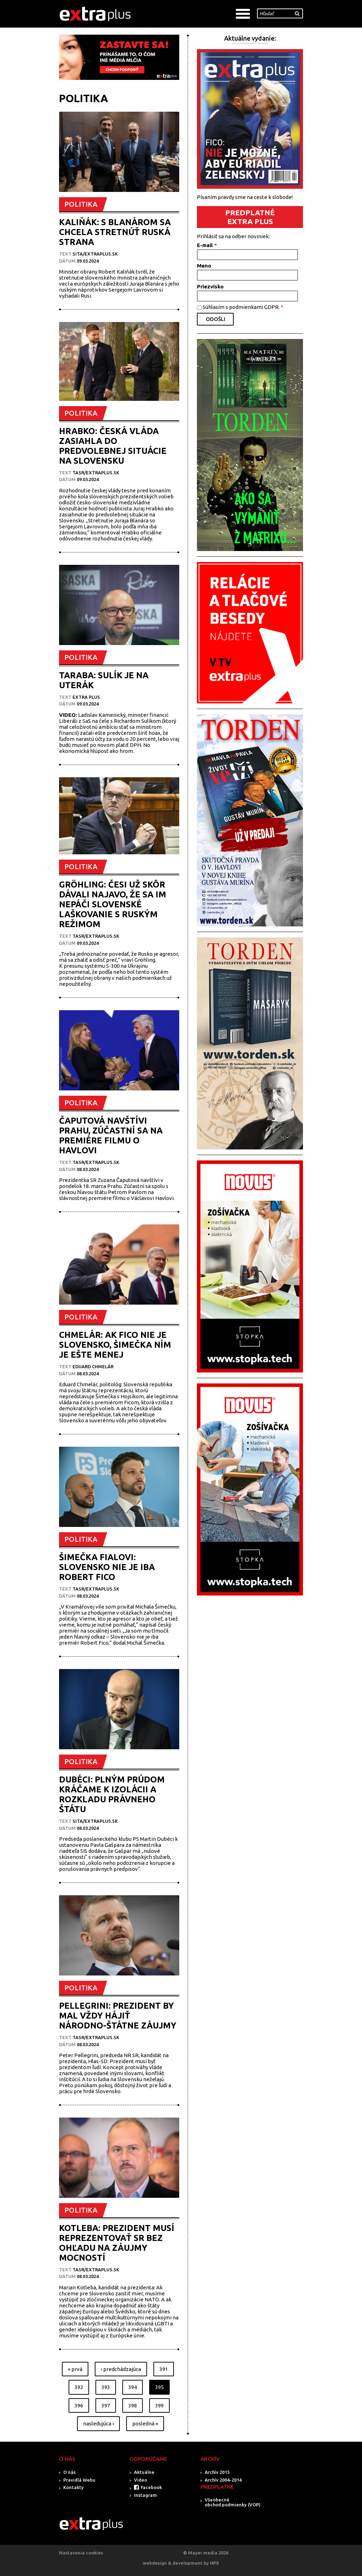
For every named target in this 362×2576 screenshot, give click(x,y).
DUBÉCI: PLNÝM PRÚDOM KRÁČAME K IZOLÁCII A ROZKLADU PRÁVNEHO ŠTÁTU (112, 1794)
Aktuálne (144, 2472)
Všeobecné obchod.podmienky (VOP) (233, 2502)
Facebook (151, 2487)
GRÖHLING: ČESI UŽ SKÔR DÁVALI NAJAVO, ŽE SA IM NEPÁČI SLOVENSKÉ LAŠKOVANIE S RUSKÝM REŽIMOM (112, 904)
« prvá (75, 2369)
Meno (204, 266)
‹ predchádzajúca (121, 2369)
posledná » (145, 2423)
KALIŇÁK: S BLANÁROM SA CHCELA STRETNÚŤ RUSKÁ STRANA (115, 232)
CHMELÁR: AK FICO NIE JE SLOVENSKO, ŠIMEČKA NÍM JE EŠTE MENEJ (115, 1344)
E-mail (207, 245)
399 (159, 2405)
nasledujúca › (98, 2423)
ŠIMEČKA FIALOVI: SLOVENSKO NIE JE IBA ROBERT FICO (107, 1567)
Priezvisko (210, 286)
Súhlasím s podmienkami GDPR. (243, 307)
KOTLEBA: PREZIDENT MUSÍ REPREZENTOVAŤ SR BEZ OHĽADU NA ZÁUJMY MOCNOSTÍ (116, 2242)
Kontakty (73, 2487)
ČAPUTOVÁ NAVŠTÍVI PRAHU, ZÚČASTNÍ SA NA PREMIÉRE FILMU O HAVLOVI (111, 1135)
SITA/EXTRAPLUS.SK (95, 253)
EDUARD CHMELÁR (92, 1366)
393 (105, 2387)
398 (132, 2405)
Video (140, 2479)
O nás (69, 2472)
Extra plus (86, 697)
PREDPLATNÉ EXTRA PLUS (250, 217)
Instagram (145, 2495)
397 (105, 2405)
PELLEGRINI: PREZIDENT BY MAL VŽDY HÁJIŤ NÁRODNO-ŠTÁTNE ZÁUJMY (117, 2015)
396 (79, 2405)
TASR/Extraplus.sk (95, 472)
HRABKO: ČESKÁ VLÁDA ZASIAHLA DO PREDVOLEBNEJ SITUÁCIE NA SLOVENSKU (113, 446)
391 (163, 2369)
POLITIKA (81, 204)
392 (79, 2387)
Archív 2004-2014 (223, 2479)
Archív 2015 (217, 2472)
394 (132, 2387)
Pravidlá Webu (79, 2479)
